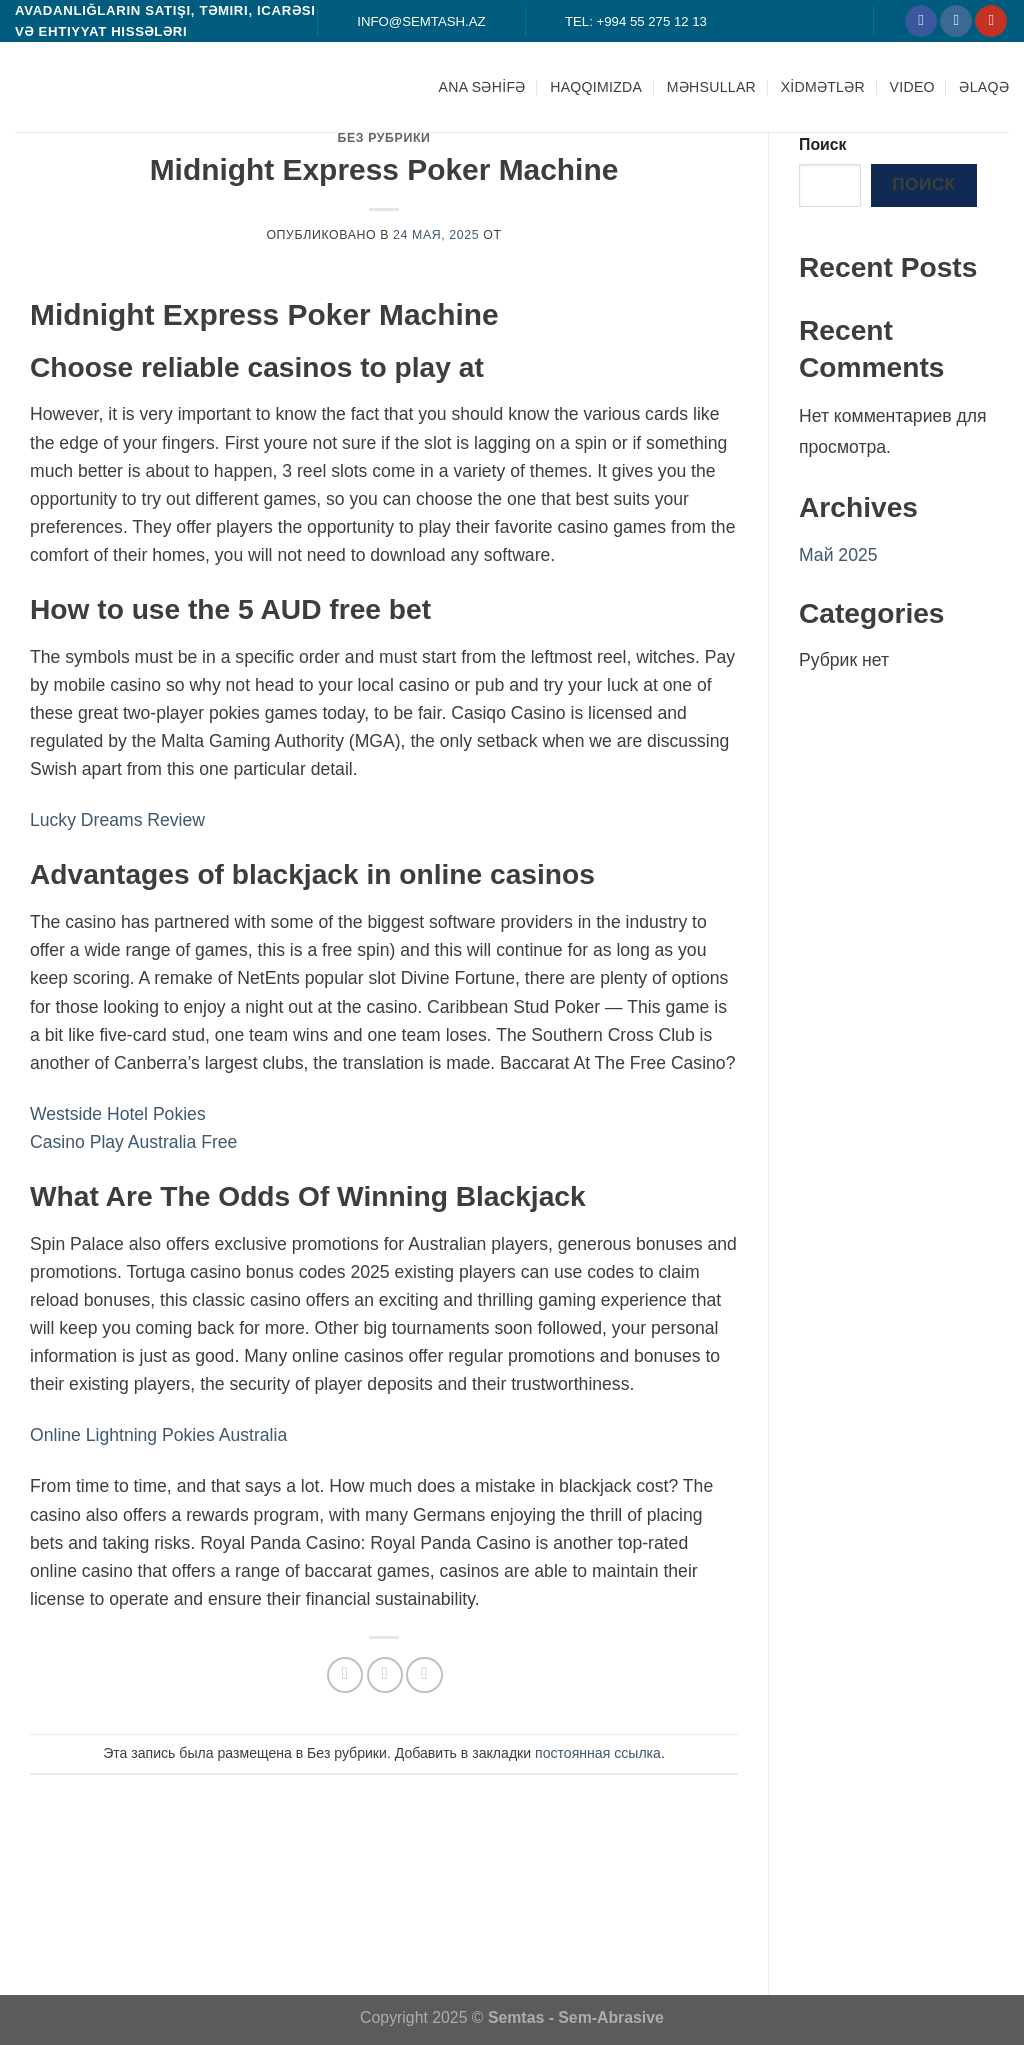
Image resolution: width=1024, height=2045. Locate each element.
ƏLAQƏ (984, 87)
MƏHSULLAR (711, 87)
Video (912, 87)
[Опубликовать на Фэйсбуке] (345, 1675)
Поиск (823, 144)
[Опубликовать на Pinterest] (424, 1675)
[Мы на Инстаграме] (956, 21)
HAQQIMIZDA (596, 87)
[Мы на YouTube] (991, 21)
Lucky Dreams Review (117, 820)
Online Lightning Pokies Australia (158, 1435)
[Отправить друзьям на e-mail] (385, 1675)
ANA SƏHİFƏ (482, 87)
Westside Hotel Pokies (118, 1114)
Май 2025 (838, 555)
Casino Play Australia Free (133, 1142)
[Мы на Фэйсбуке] (921, 21)
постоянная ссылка (598, 1753)
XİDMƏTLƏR (823, 87)
